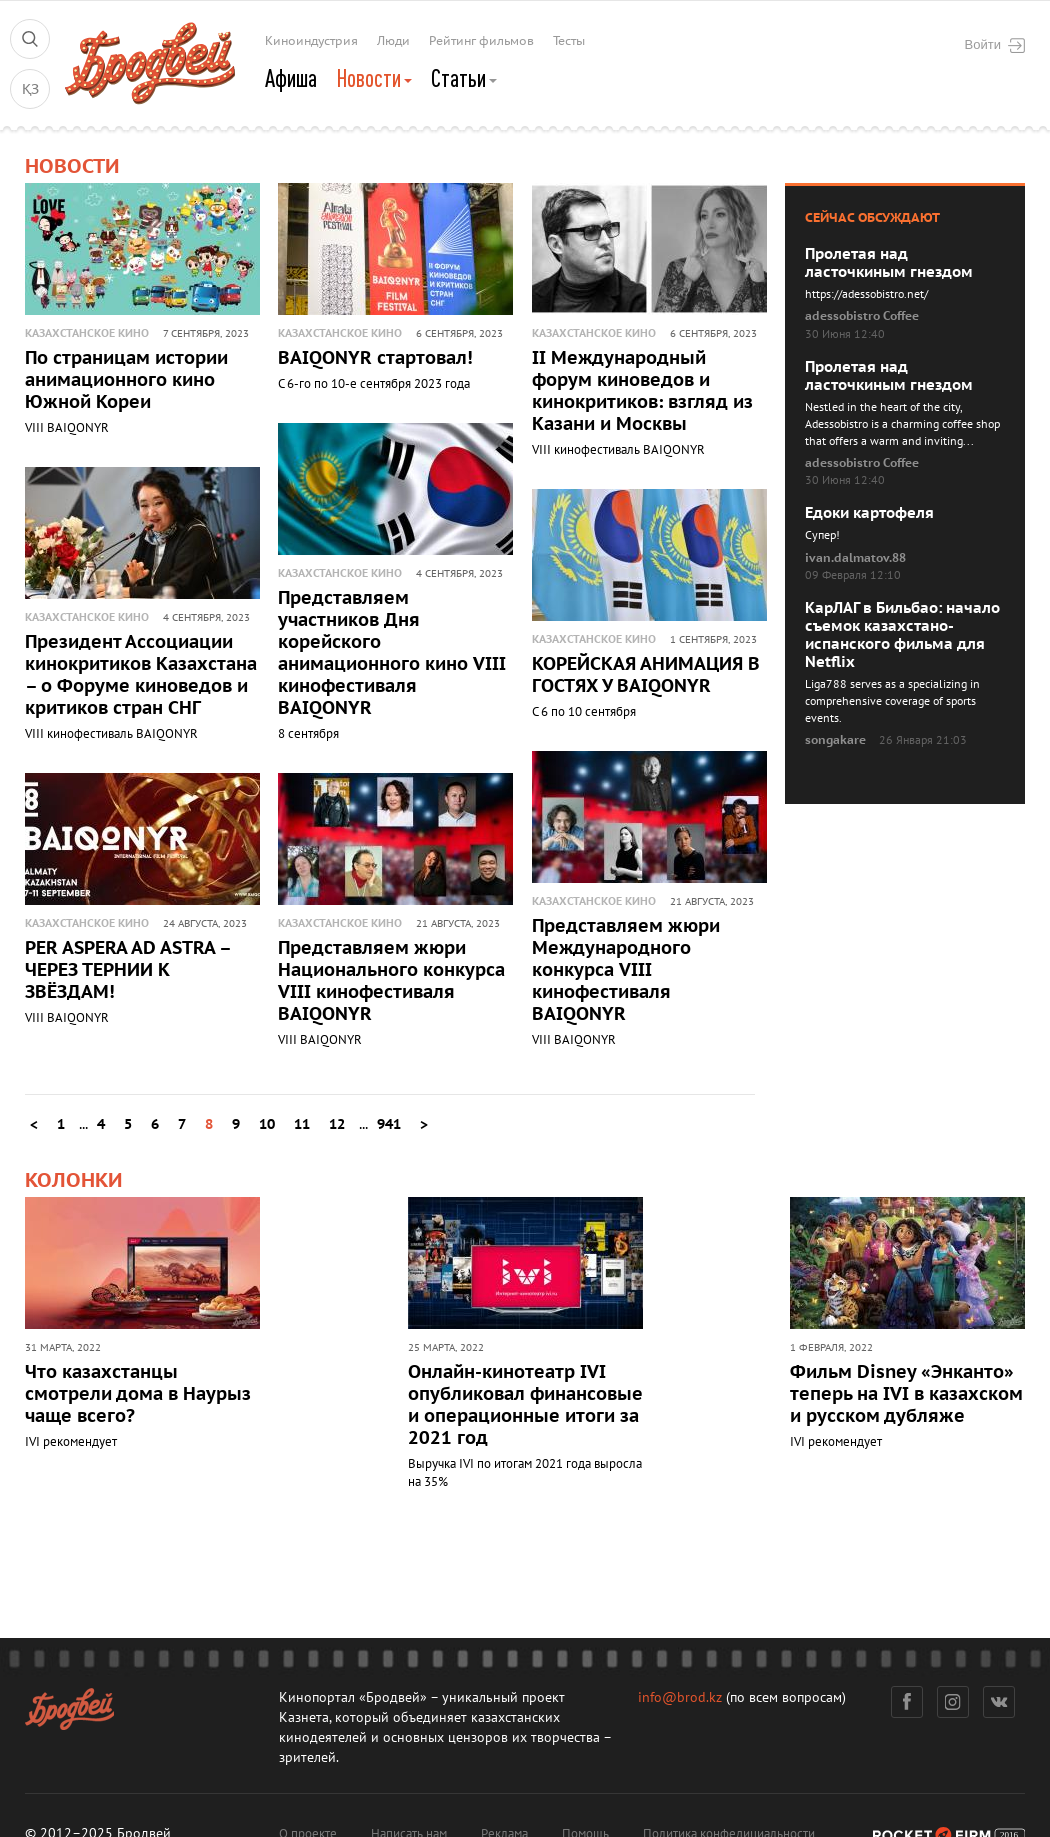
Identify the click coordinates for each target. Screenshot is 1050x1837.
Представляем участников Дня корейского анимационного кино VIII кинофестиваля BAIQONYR (392, 653)
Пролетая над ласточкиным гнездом (889, 263)
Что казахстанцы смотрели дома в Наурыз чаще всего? (138, 1394)
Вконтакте (999, 1702)
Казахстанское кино (87, 333)
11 (302, 1124)
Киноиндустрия (311, 41)
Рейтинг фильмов (481, 41)
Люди (393, 41)
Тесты (569, 41)
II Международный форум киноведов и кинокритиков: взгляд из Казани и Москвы (642, 391)
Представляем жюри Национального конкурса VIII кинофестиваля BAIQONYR (391, 981)
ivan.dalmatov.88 (855, 558)
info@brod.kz (680, 1697)
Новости (374, 78)
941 (389, 1124)
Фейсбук (907, 1702)
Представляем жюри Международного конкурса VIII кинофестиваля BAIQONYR (626, 970)
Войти (995, 45)
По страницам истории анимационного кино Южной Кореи (126, 380)
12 (337, 1124)
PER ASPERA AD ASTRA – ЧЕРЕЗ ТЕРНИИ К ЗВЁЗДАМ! (127, 970)
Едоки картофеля (869, 513)
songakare (835, 740)
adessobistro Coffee (862, 316)
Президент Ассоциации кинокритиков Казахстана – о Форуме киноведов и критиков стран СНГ (141, 675)
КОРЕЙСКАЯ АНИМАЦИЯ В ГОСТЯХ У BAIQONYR (646, 675)
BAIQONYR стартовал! (375, 358)
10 (267, 1124)
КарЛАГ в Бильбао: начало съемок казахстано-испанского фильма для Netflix (902, 635)
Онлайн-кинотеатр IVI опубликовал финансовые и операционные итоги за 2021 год (525, 1405)
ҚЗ (30, 89)
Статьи (464, 78)
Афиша (291, 78)
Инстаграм (953, 1702)
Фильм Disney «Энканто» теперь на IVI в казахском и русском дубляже (906, 1394)
